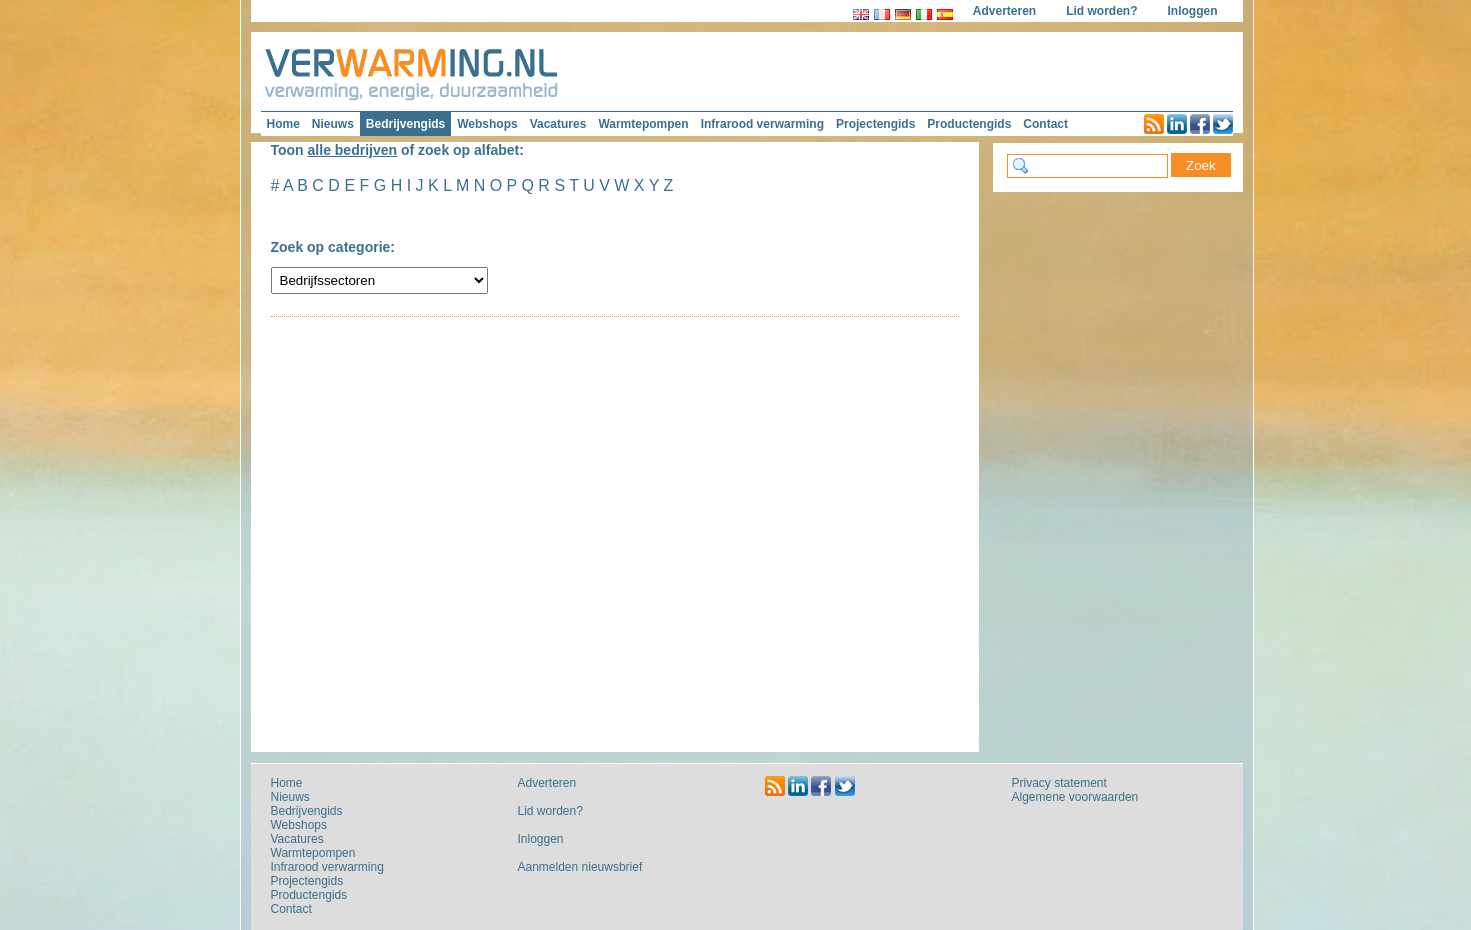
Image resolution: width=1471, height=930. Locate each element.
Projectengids (875, 124)
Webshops (487, 124)
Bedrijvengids (405, 124)
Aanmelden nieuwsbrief (580, 867)
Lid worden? (1101, 11)
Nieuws (333, 124)
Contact (1045, 124)
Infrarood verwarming (762, 124)
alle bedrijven (352, 150)
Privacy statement (1059, 783)
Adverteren (1004, 11)
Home (283, 124)
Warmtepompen (643, 124)
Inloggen (1193, 11)
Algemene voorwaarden (1075, 797)
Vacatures (558, 124)
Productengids (969, 124)
